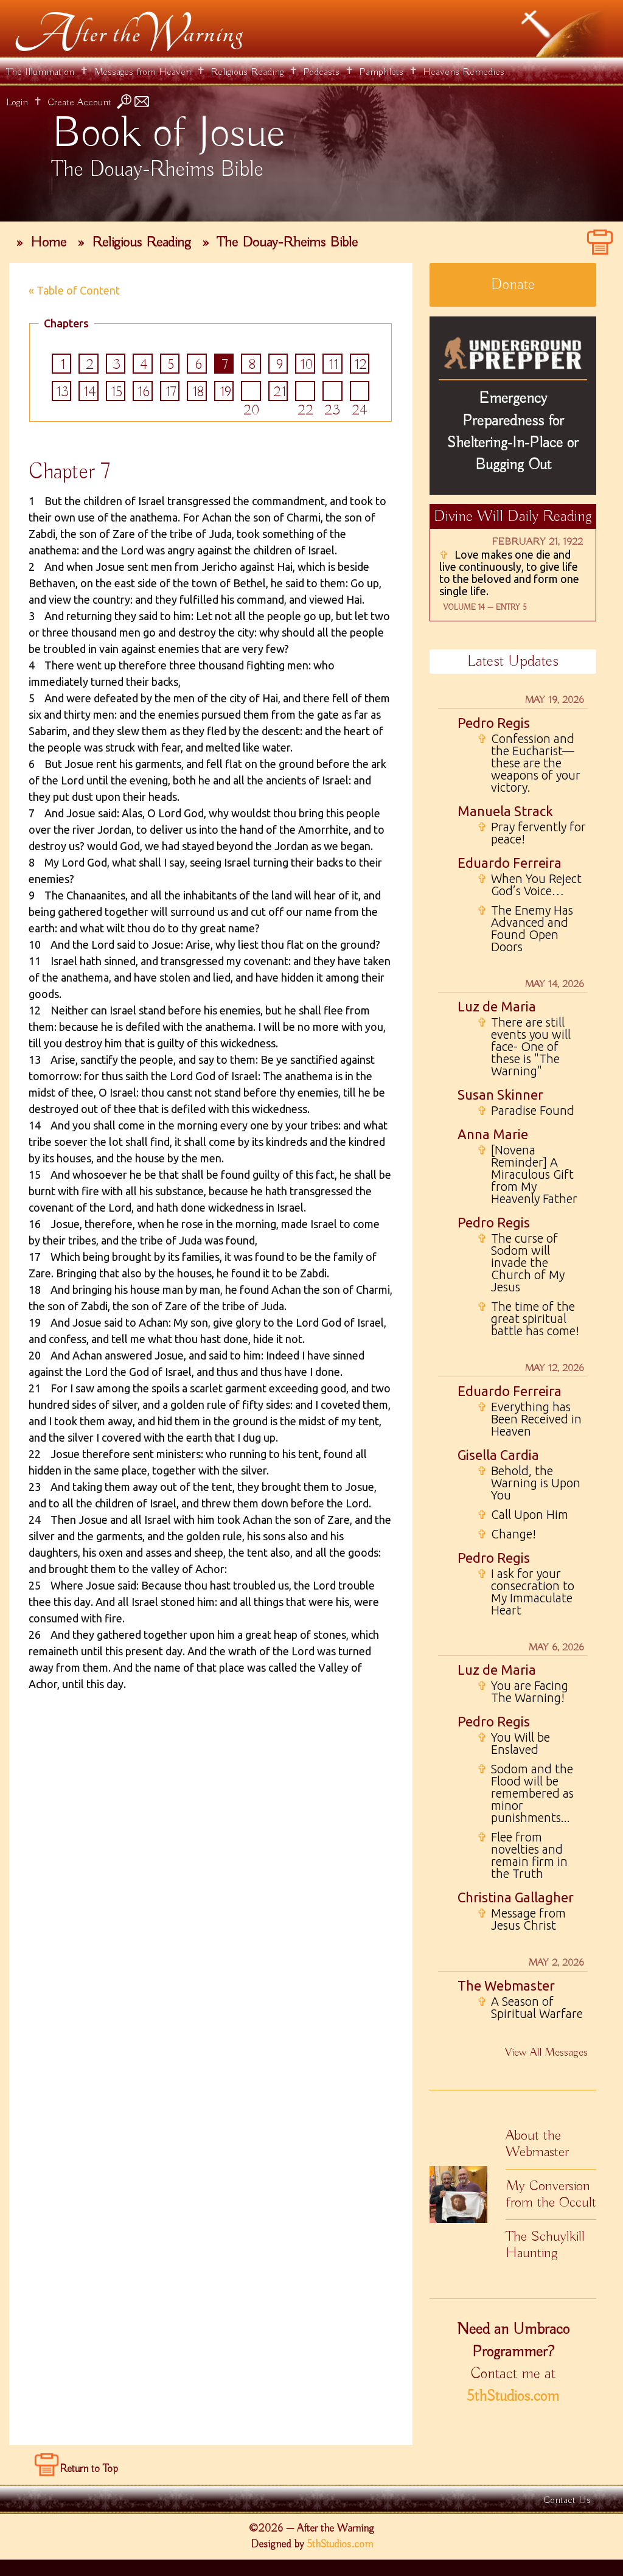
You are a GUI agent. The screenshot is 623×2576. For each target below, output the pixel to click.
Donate (513, 285)
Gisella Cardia (498, 1454)
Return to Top (89, 2469)
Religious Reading (247, 72)
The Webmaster (506, 1985)
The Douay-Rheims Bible (287, 242)
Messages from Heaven (142, 72)
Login (17, 102)
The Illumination (40, 72)
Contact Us (567, 2500)
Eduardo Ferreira (510, 862)
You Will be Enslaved (513, 1743)
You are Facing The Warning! (522, 1692)
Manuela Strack (505, 811)
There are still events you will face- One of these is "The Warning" (524, 1046)
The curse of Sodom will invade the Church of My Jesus (521, 1262)
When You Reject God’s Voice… (529, 885)
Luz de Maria (497, 1006)
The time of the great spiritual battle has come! (528, 1318)
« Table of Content (74, 290)
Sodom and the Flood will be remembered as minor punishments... (525, 1793)
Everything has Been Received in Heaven (529, 1419)
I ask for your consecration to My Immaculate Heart (525, 1592)
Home (48, 242)
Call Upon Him (522, 1515)
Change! (506, 1534)
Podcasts (321, 72)
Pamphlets (381, 72)
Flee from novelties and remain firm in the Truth (522, 1855)
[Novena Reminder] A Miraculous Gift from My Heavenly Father (527, 1174)
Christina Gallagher (516, 1897)
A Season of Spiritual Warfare (530, 2007)
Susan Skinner (500, 1094)
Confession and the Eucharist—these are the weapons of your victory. (528, 763)
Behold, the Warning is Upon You (528, 1483)
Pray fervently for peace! (531, 833)
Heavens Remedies (463, 72)
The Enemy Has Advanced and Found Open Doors (525, 928)
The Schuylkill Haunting (545, 2244)
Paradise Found (525, 1111)
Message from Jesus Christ (521, 1919)
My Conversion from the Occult (551, 2194)
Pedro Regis (494, 722)
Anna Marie (493, 1134)
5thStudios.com (513, 2396)
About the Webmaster (537, 2143)
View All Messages (546, 2052)
